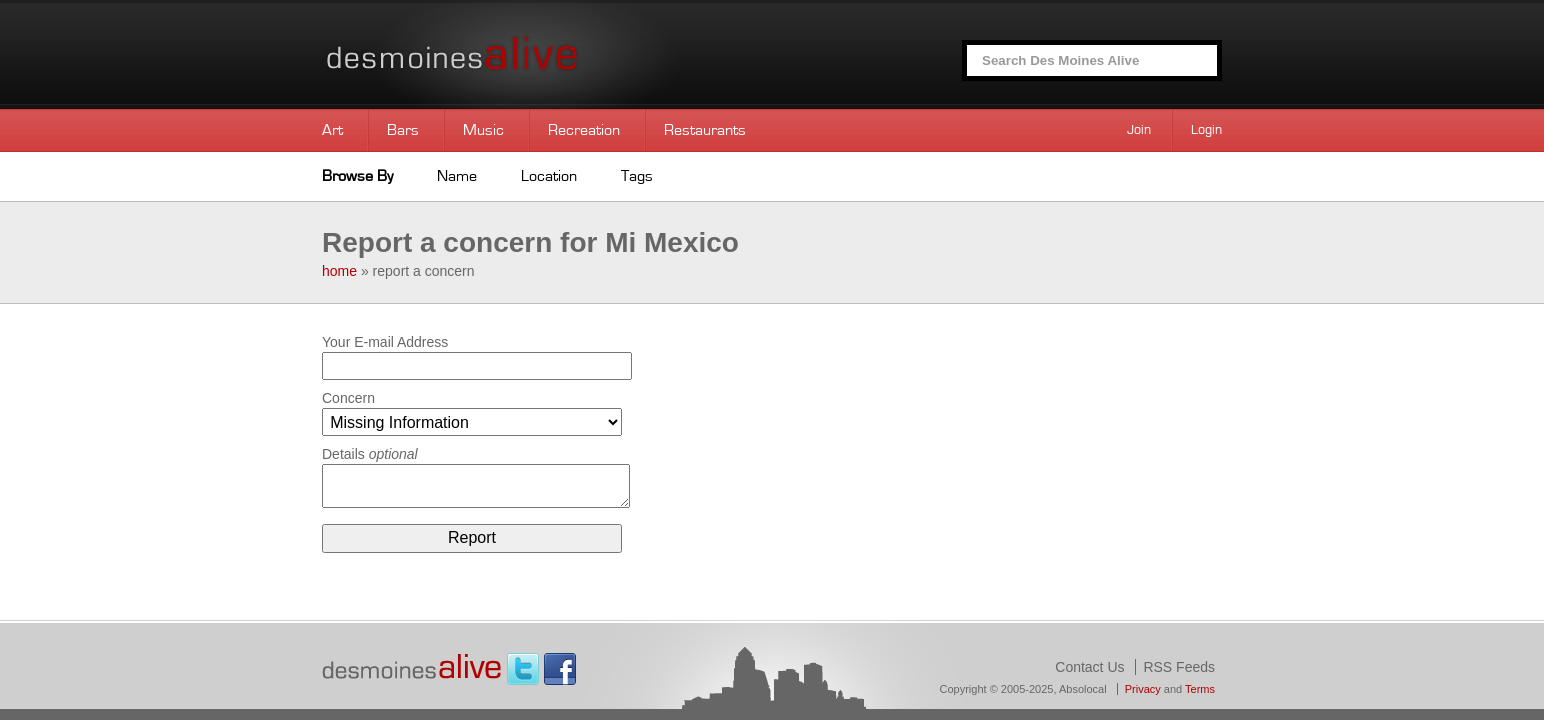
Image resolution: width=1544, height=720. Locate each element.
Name (457, 176)
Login (1206, 130)
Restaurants (705, 130)
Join (1139, 130)
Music (483, 130)
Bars (403, 130)
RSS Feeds (1179, 667)
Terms (1200, 689)
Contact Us (1089, 667)
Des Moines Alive (522, 54)
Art (332, 130)
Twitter (523, 669)
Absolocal (1083, 689)
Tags (637, 176)
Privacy (1143, 689)
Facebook (560, 669)
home (339, 271)
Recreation (584, 130)
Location (549, 176)
